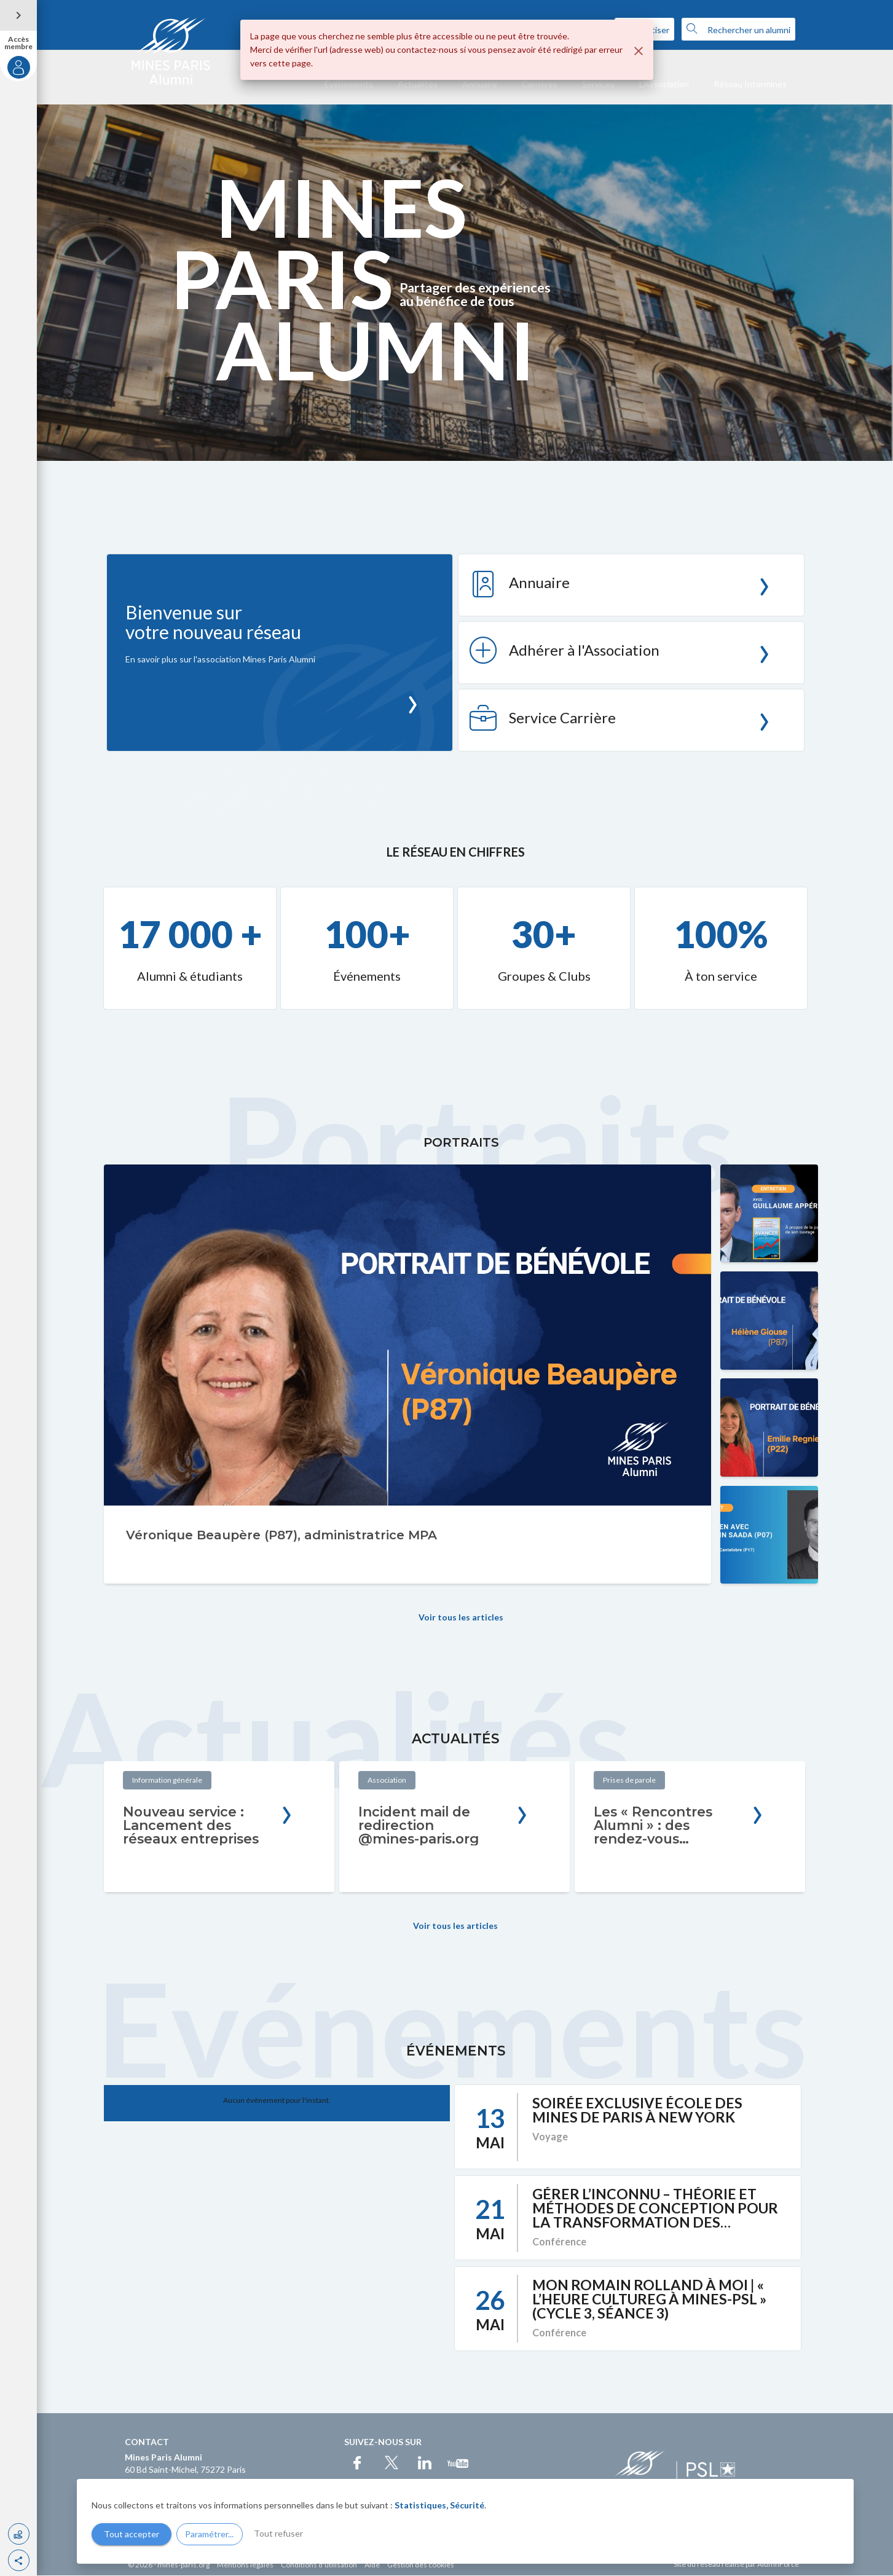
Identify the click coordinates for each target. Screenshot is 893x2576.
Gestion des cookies (420, 2565)
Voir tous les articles (461, 1617)
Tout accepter (131, 2534)
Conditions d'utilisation (319, 2565)
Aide (372, 2565)
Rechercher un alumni (738, 29)
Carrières (539, 84)
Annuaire (479, 84)
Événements (349, 84)
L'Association (664, 84)
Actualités (418, 84)
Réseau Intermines (750, 84)
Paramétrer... (209, 2534)
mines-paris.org (183, 2565)
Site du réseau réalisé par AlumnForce (736, 2564)
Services (598, 84)
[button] (19, 2560)
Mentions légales (245, 2565)
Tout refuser (278, 2533)
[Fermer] (638, 51)
